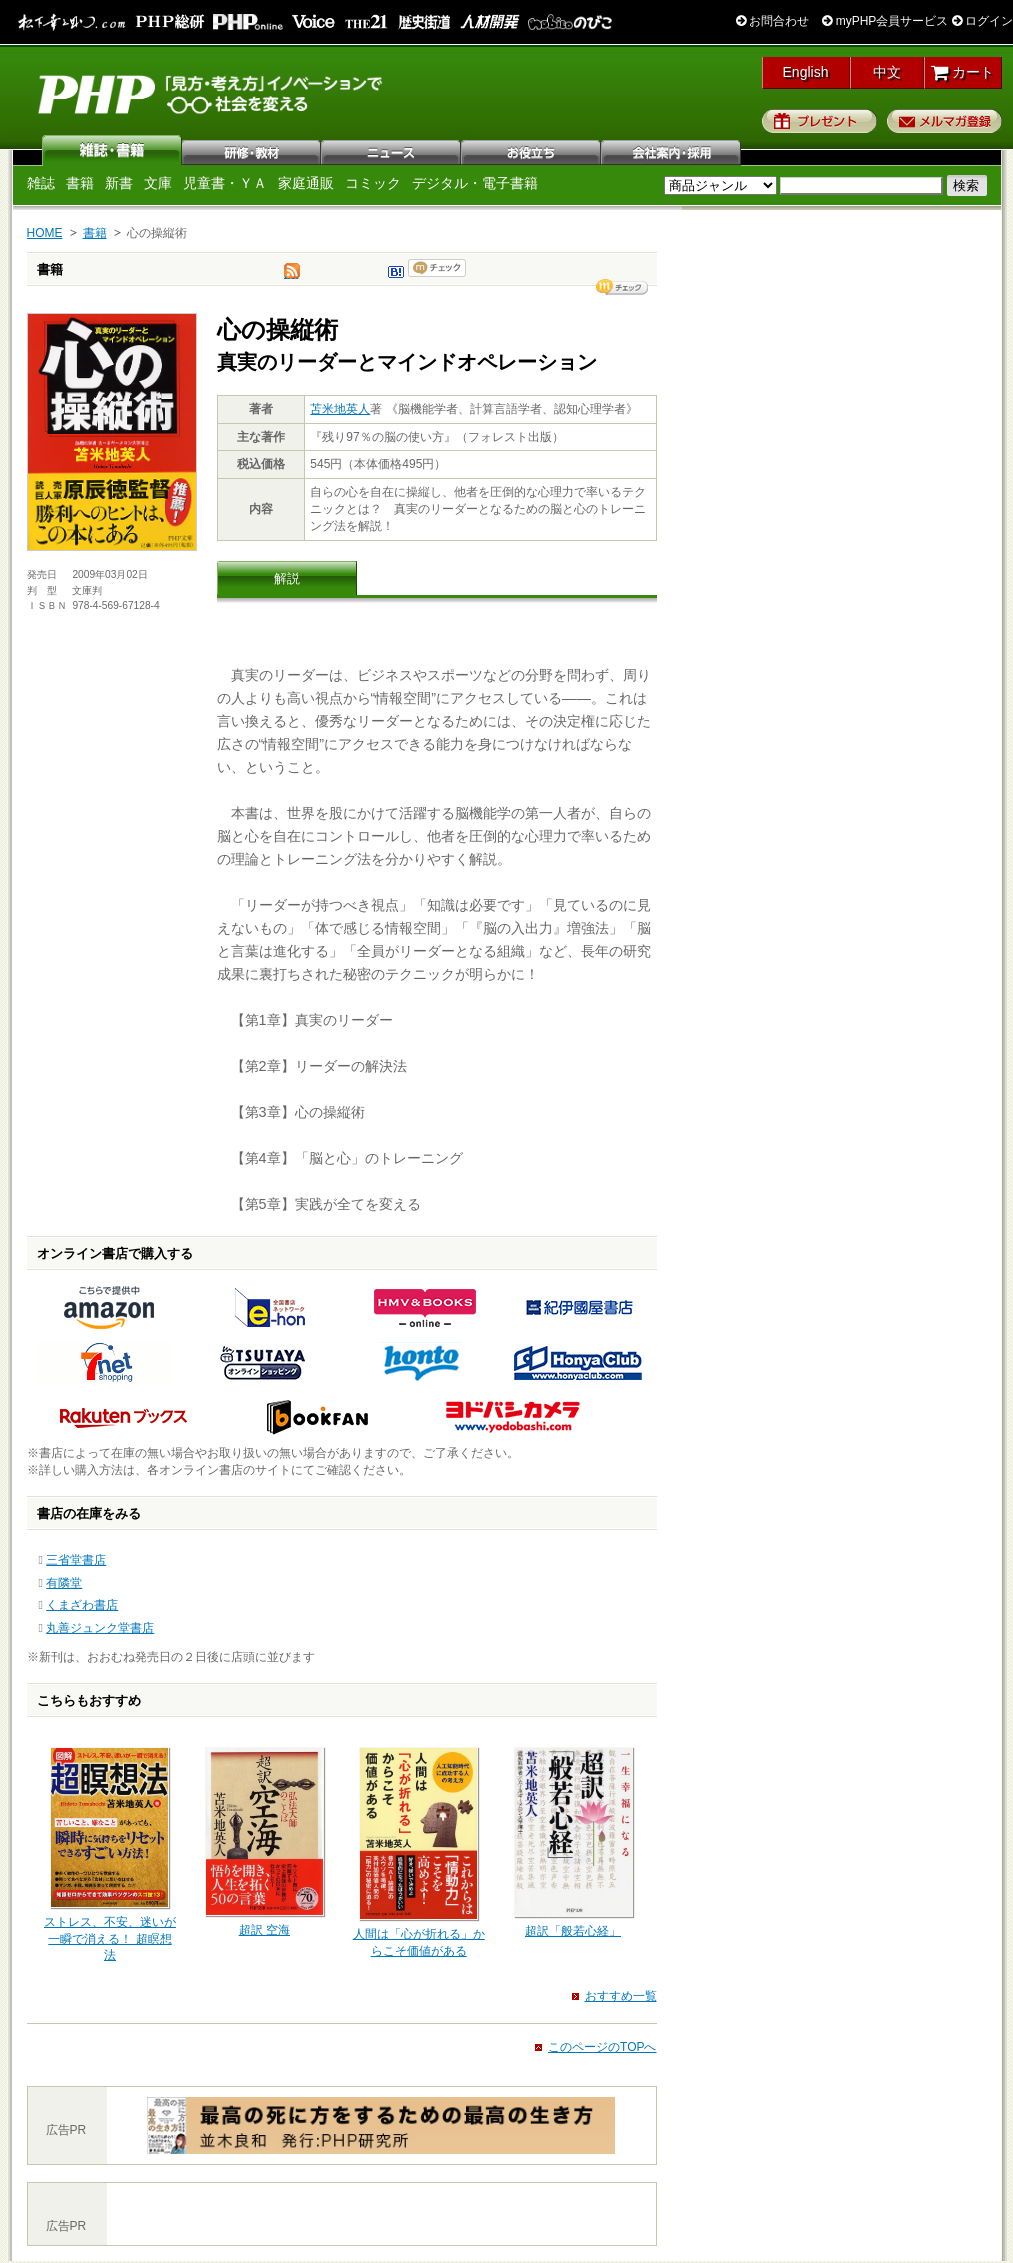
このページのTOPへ (602, 2047)
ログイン (982, 21)
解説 (287, 578)
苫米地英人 (340, 409)
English (806, 72)
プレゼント (819, 121)
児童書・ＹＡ (225, 183)
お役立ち (532, 150)
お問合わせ (772, 21)
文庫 (158, 183)
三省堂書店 (76, 1560)
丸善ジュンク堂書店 (100, 1628)
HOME (45, 233)
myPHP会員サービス (885, 21)
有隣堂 (64, 1583)
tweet (292, 276)
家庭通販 (306, 183)
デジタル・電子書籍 (475, 183)
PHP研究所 (212, 93)
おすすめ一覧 (621, 1996)
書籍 (80, 183)
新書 (119, 183)
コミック (373, 183)
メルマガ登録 (944, 121)
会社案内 (672, 150)
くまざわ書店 (82, 1605)
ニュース (392, 150)
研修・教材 (252, 150)
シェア (622, 287)
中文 (887, 72)
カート (962, 72)
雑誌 (112, 150)
